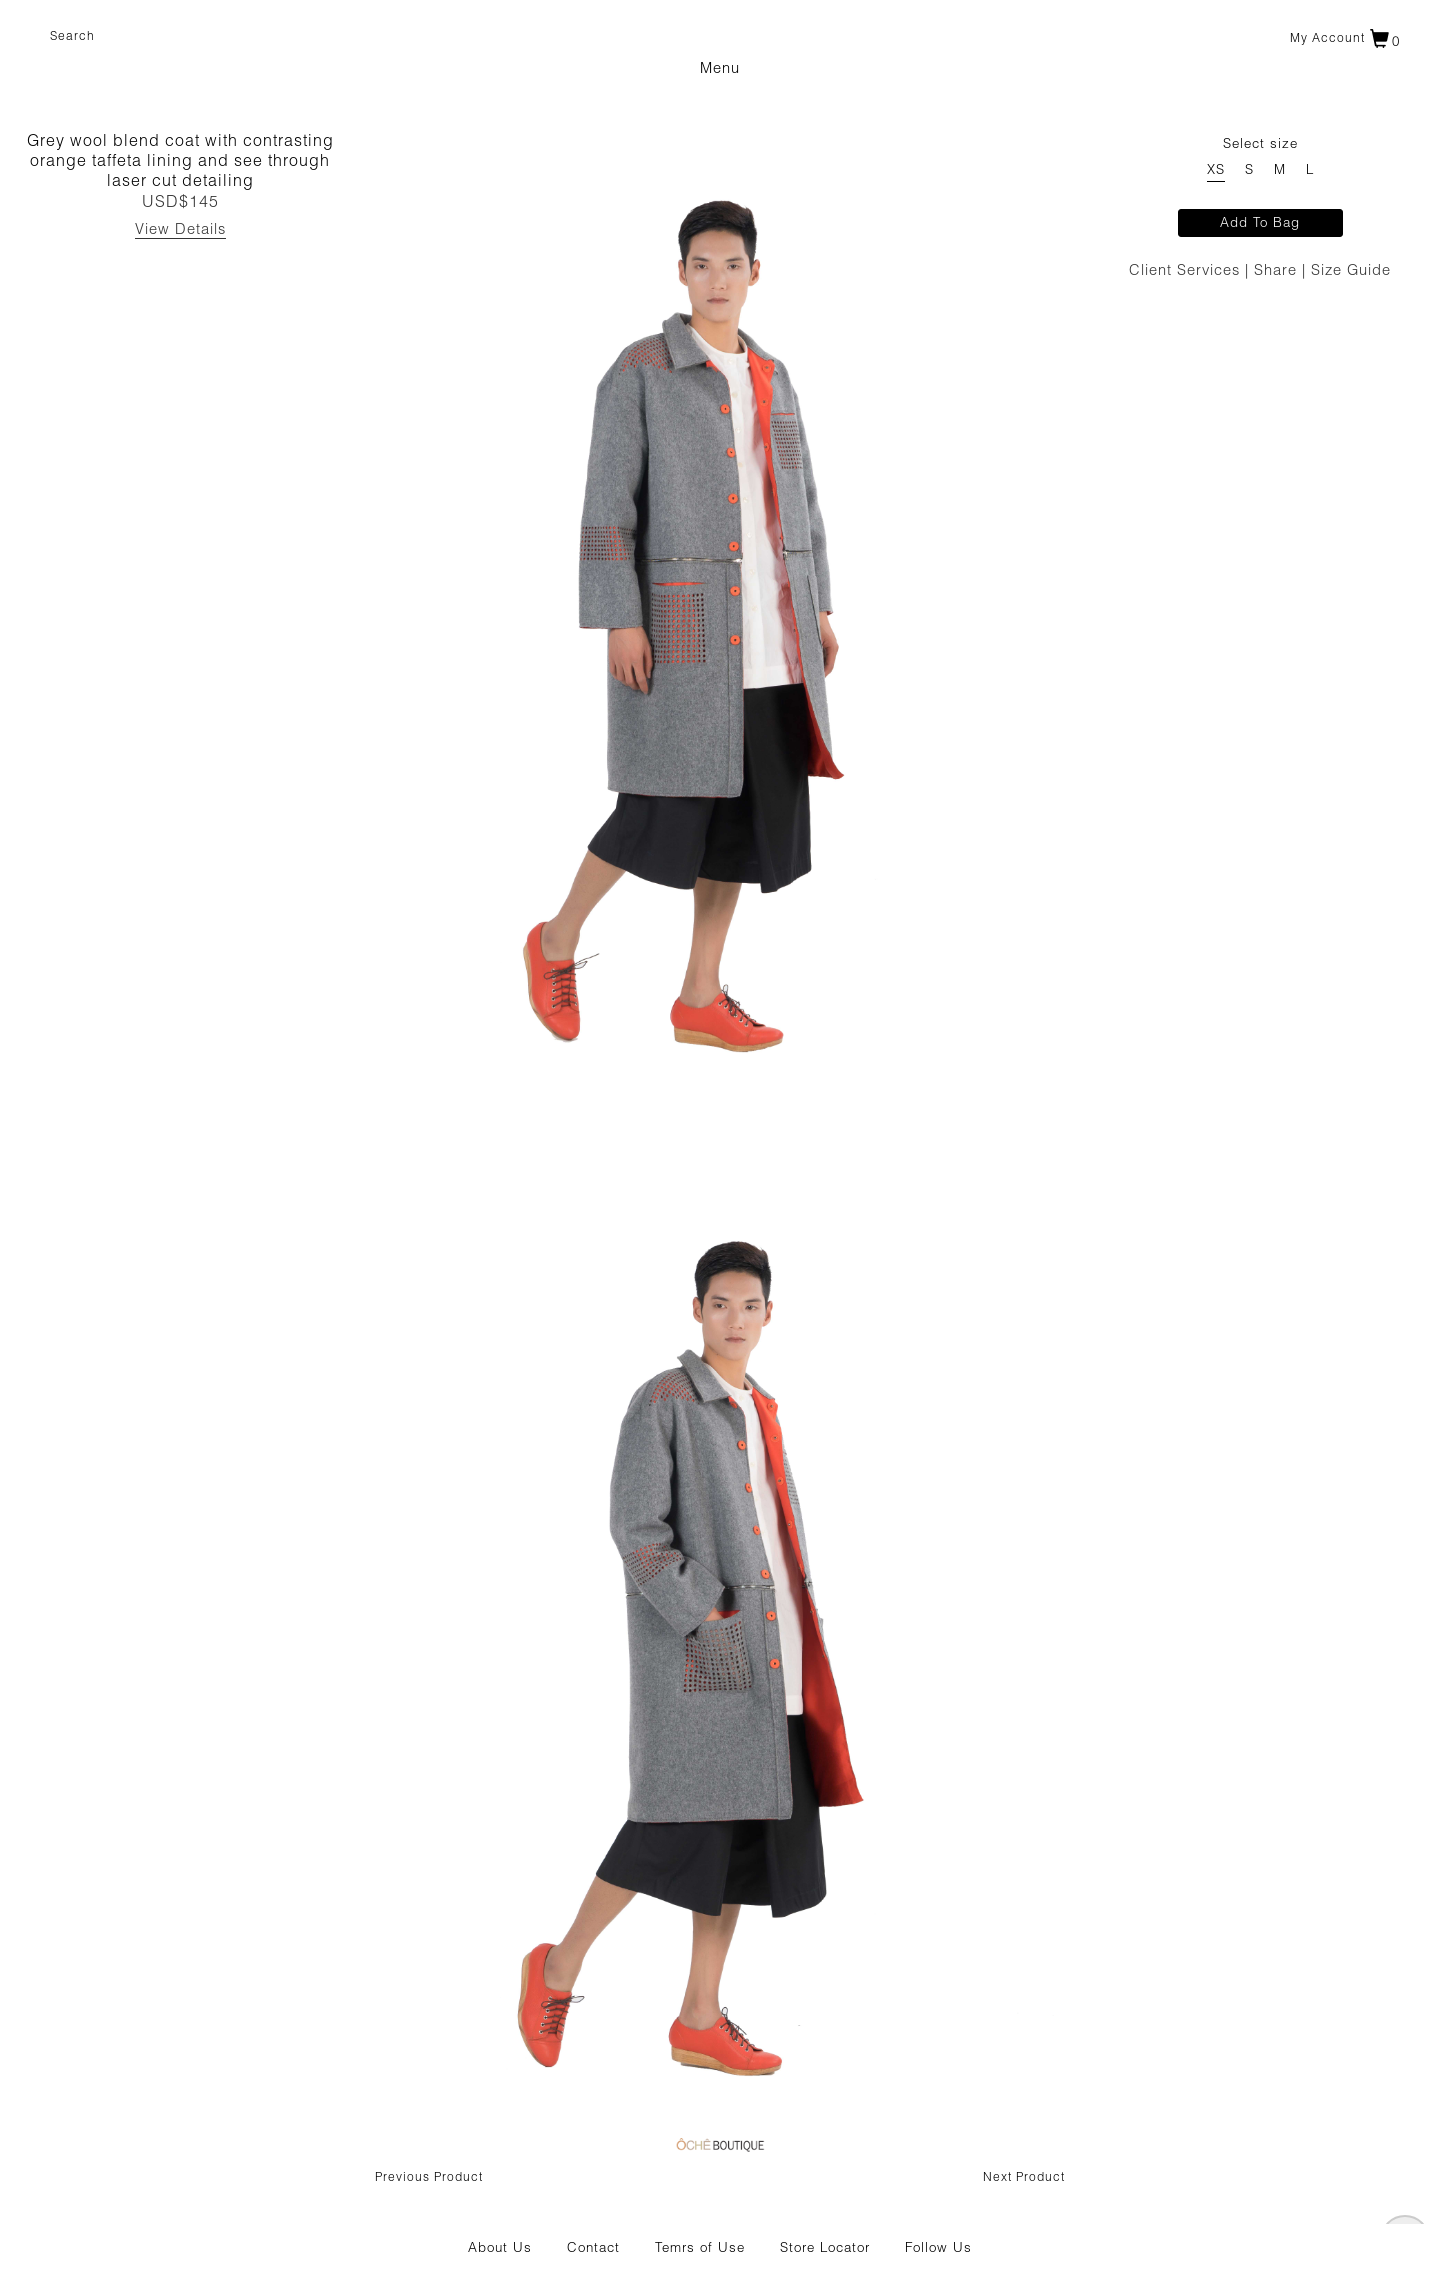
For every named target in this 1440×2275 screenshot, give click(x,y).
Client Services (1187, 271)
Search (72, 37)
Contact (593, 2249)
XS (1216, 171)
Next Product (1024, 2178)
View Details (180, 230)
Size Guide (1351, 271)
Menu (720, 69)
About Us (500, 2249)
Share (1278, 271)
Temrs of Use (700, 2249)
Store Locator (825, 2249)
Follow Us (938, 2249)
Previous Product (429, 2178)
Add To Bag (1260, 224)
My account (1327, 39)
